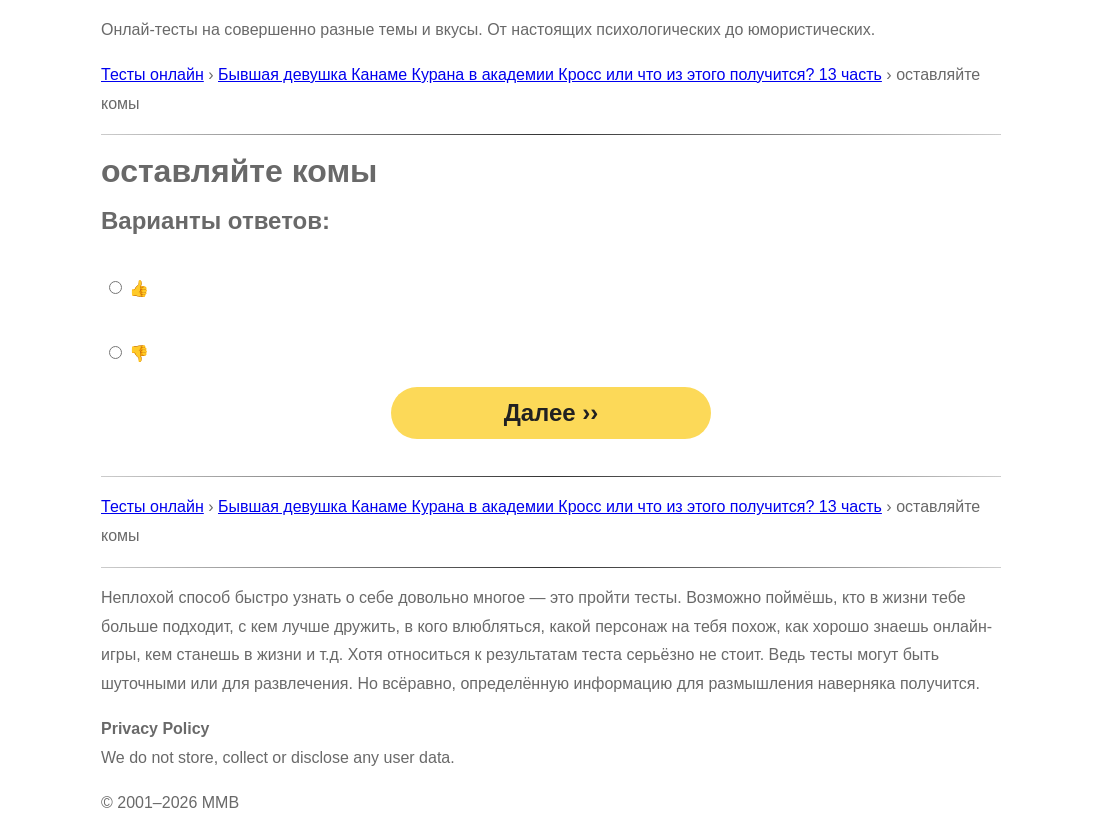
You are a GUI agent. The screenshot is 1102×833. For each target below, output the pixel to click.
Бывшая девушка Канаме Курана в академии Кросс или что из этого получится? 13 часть (550, 74)
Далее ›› (551, 412)
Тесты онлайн (152, 74)
